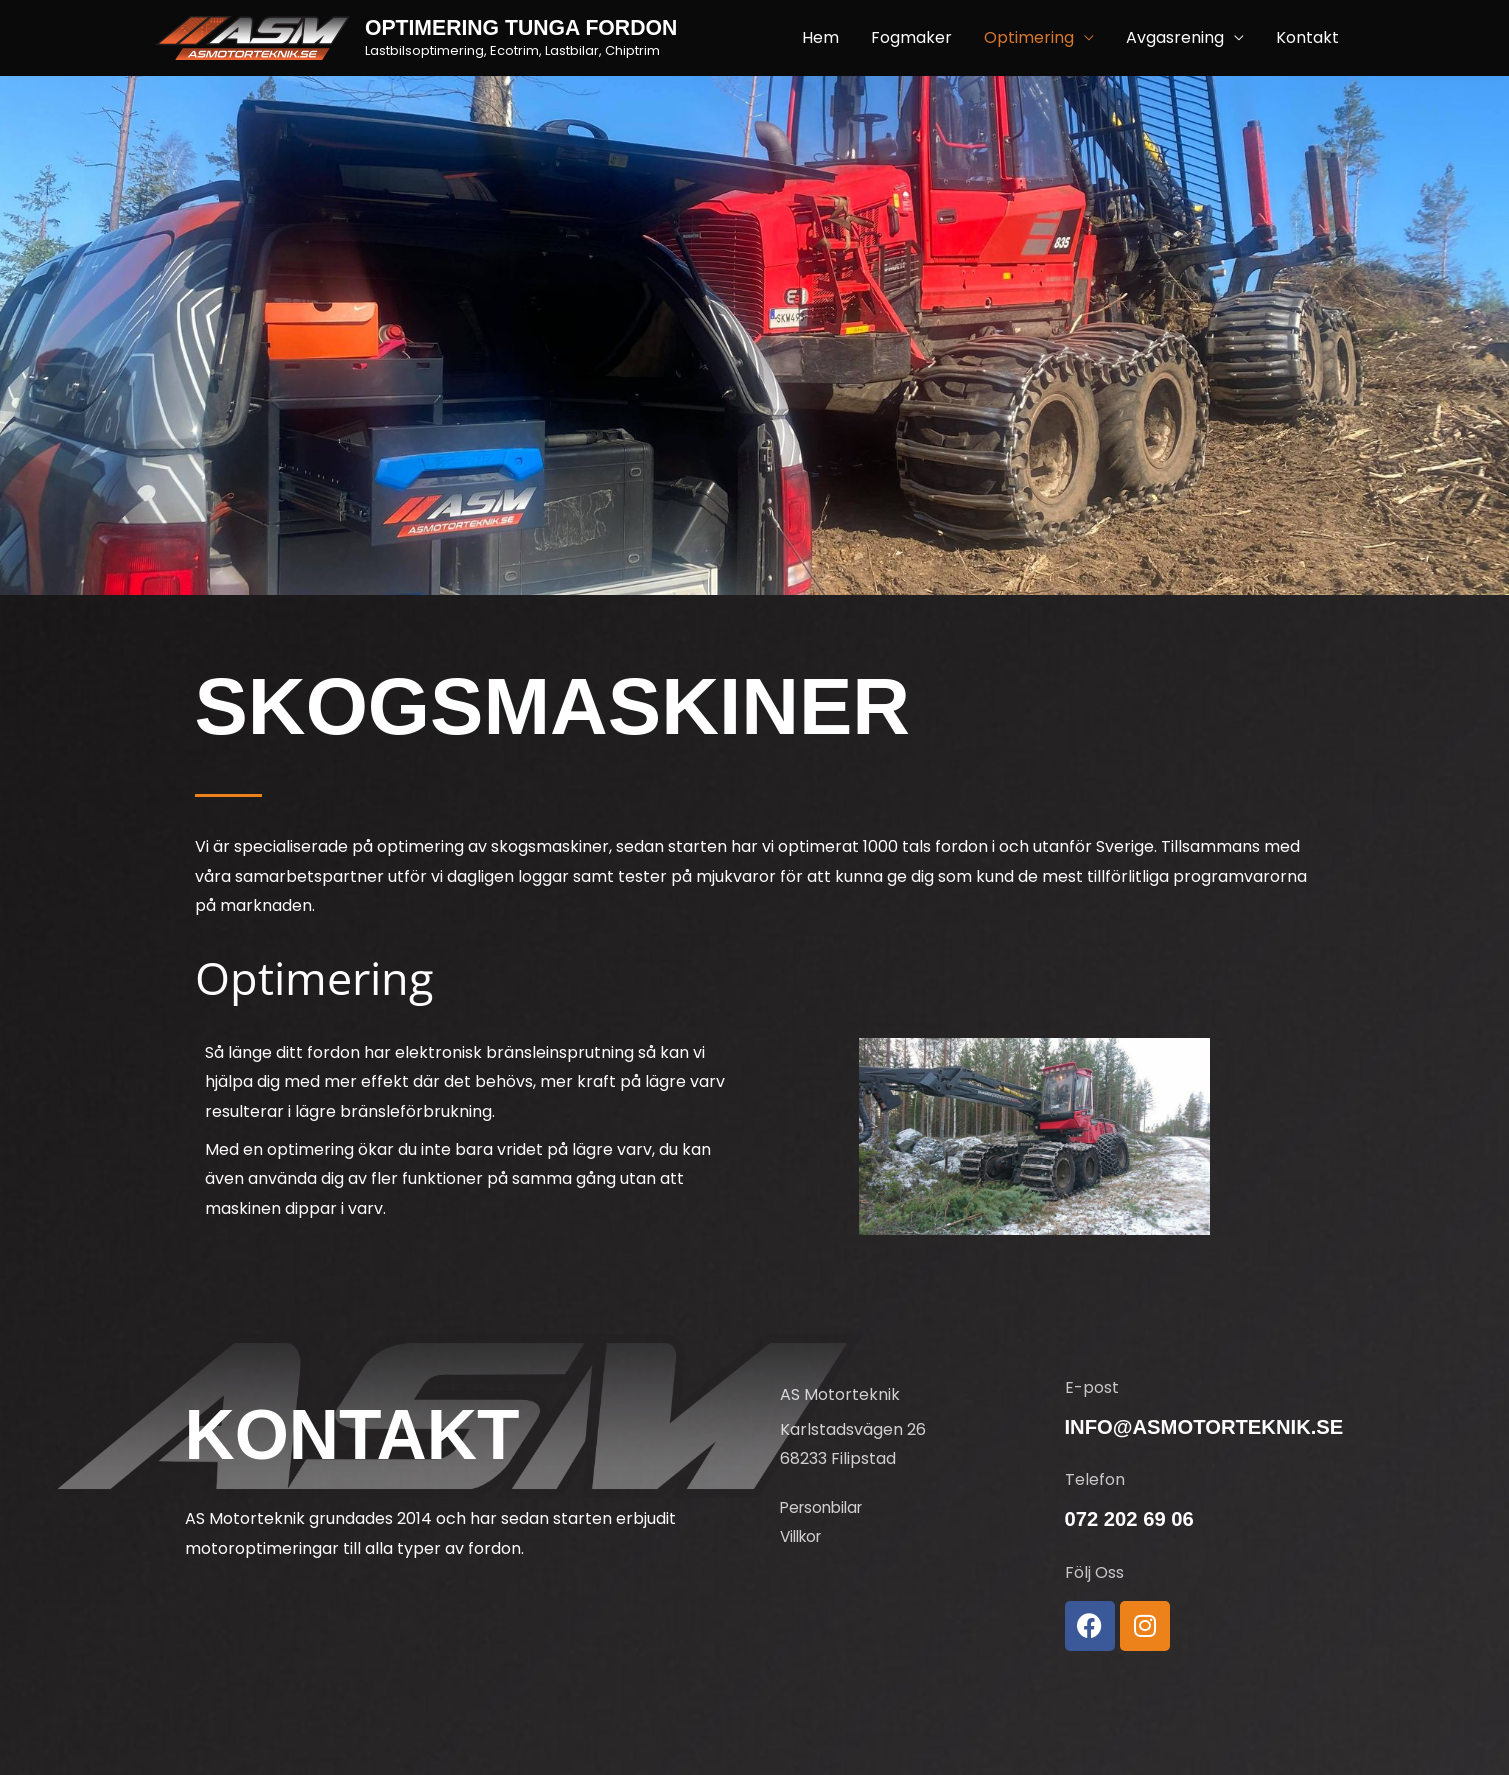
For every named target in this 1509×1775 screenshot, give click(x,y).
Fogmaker (911, 38)
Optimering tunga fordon (528, 28)
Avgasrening (1175, 38)
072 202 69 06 (1132, 1518)
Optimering (1029, 38)
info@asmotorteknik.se (1210, 1426)
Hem (820, 38)
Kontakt (1307, 38)
